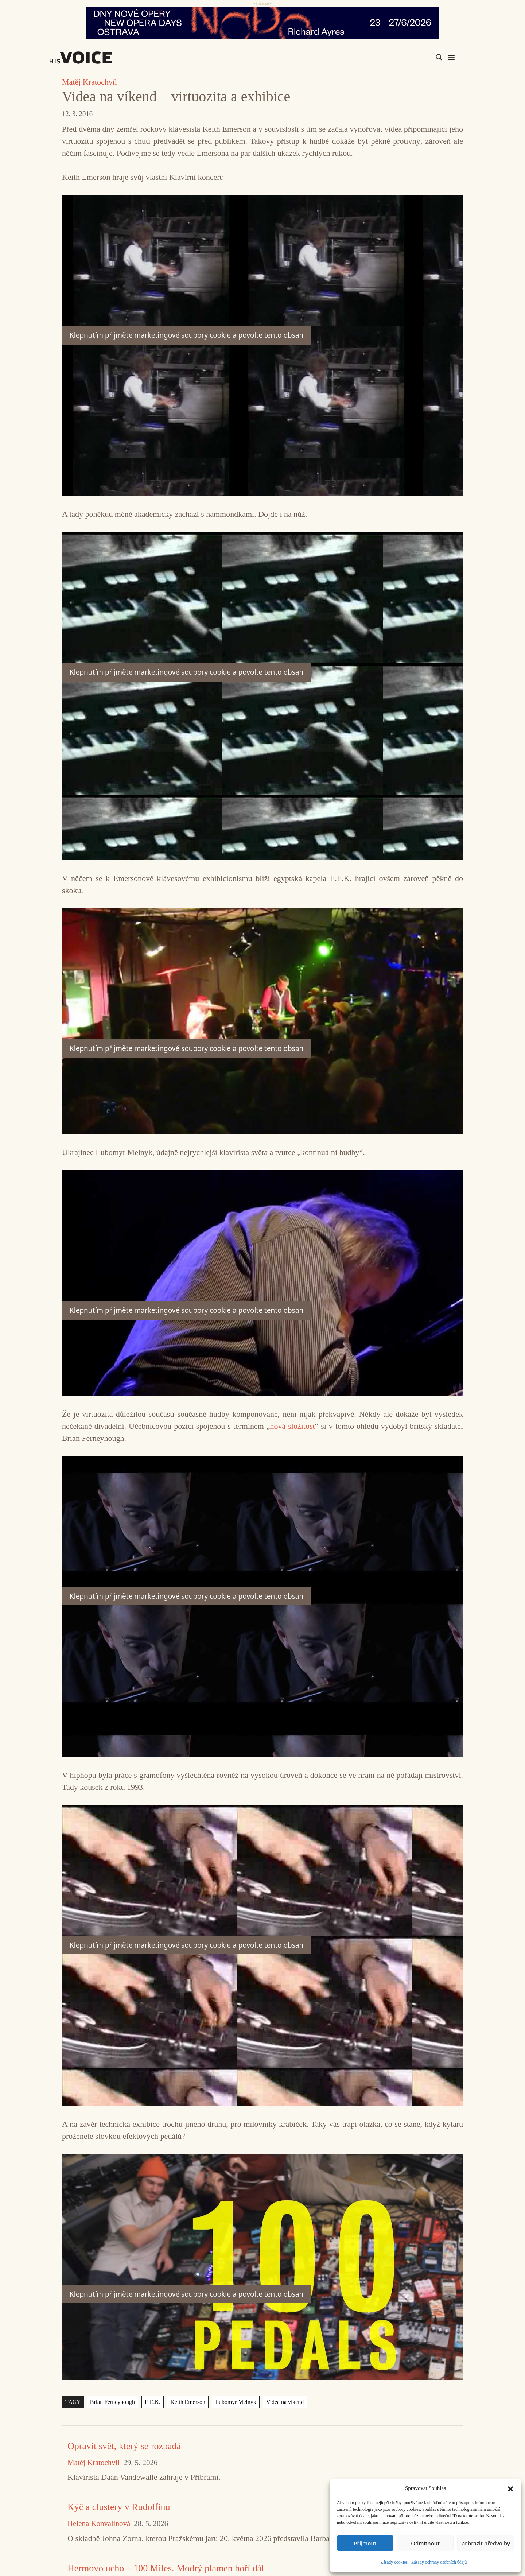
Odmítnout (425, 2543)
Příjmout (365, 2543)
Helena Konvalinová (98, 2523)
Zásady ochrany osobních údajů (439, 2562)
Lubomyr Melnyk (235, 2402)
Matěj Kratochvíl (89, 81)
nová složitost (292, 1426)
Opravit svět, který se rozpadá (124, 2446)
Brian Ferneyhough (112, 2402)
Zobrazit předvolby (485, 2543)
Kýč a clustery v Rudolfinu (118, 2507)
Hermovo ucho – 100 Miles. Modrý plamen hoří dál (165, 2568)
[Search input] (404, 57)
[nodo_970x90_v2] (262, 23)
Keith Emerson (187, 2402)
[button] (510, 2488)
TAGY (73, 2402)
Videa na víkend (285, 2402)
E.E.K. (152, 2402)
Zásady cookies (394, 2562)
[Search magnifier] (439, 57)
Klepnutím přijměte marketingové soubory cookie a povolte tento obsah (186, 335)
